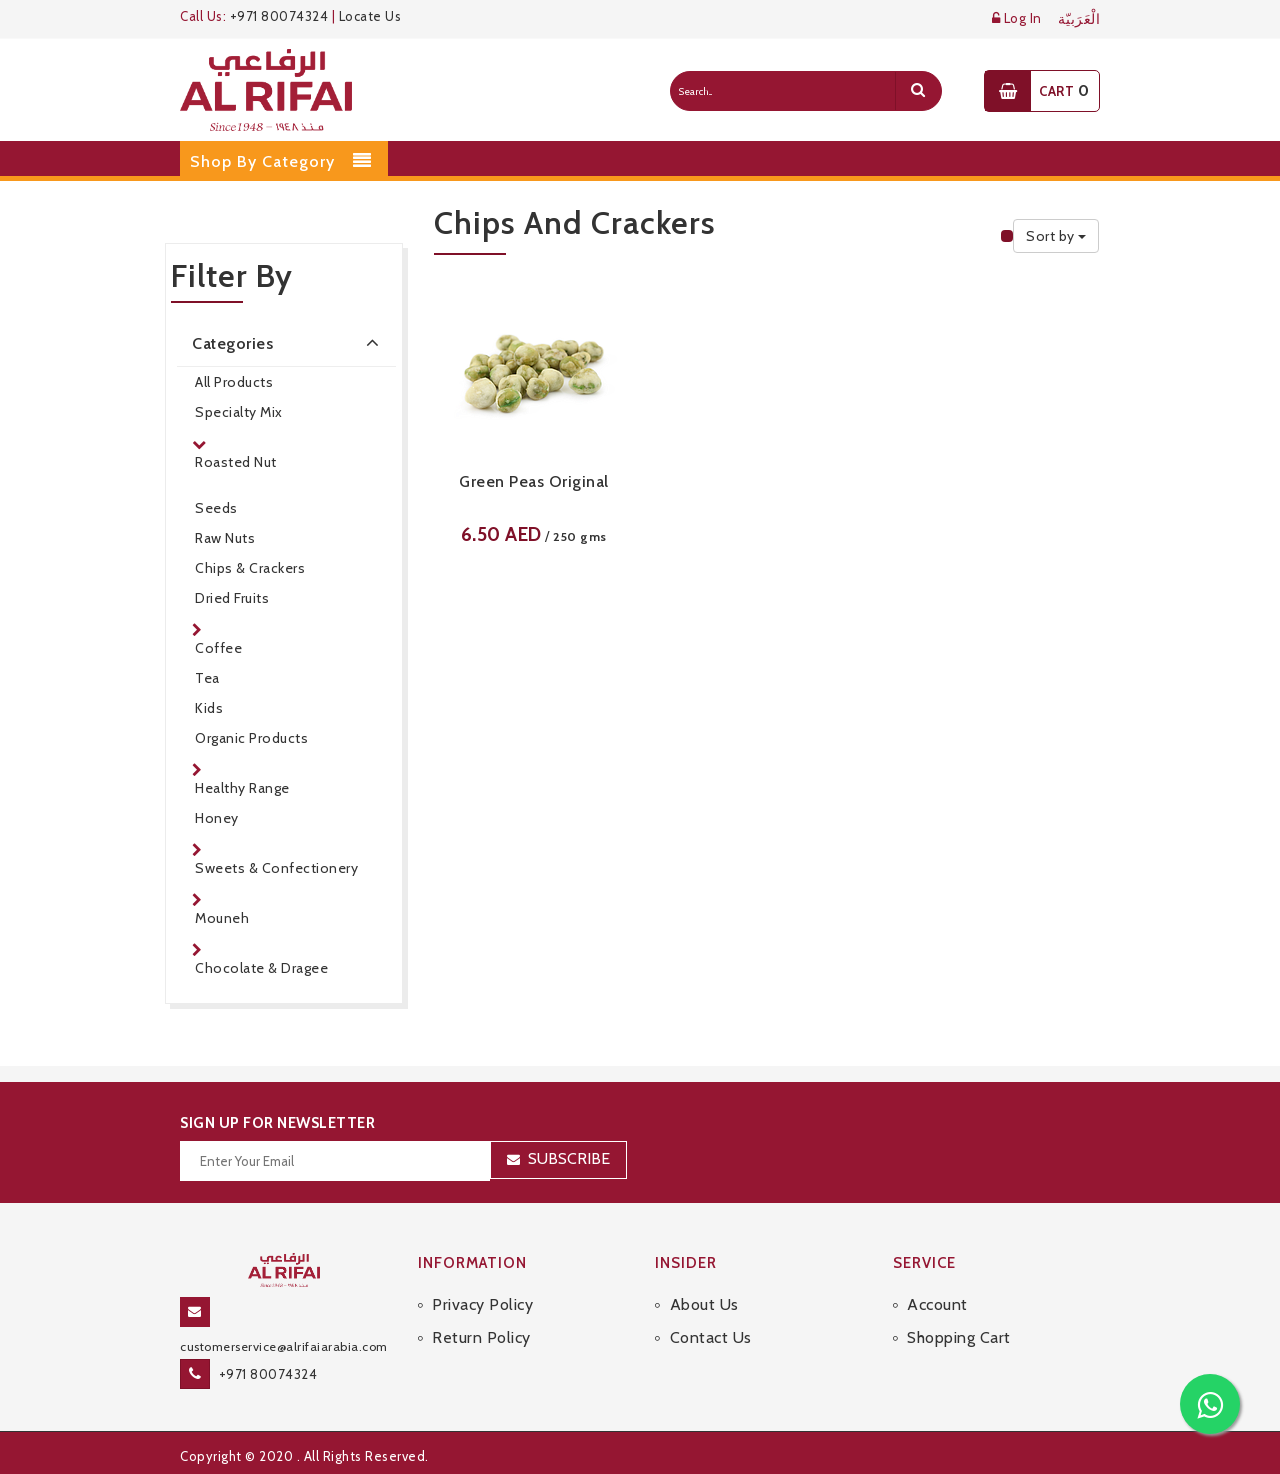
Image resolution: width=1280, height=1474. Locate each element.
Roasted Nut (236, 462)
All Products (234, 382)
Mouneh (222, 918)
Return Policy (481, 1337)
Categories (289, 342)
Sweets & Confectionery (276, 868)
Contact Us (711, 1337)
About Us (704, 1304)
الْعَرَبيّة (1079, 19)
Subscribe (569, 1158)
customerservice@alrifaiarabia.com (284, 1346)
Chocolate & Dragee (261, 968)
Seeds (216, 508)
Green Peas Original (534, 481)
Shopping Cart (959, 1337)
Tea (207, 678)
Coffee (218, 648)
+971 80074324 (279, 16)
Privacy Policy (482, 1304)
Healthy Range (242, 788)
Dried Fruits (232, 598)
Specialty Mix (239, 412)
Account (937, 1304)
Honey (217, 818)
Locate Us (370, 16)
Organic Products (251, 738)
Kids (209, 708)
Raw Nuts (225, 538)
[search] (918, 91)
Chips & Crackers (250, 568)
